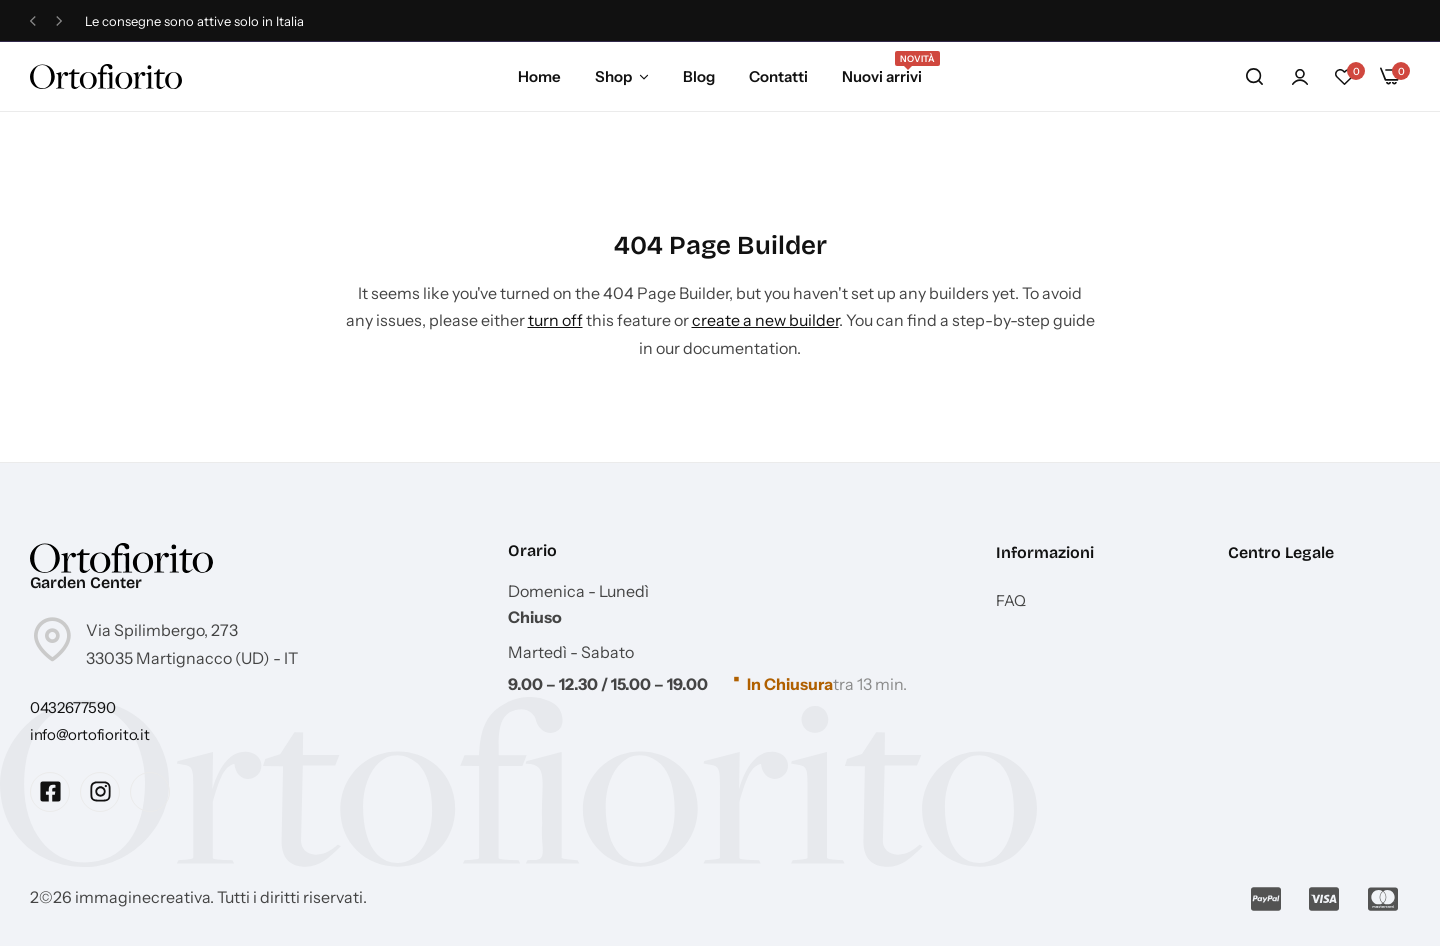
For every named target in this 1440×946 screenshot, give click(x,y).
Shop (613, 76)
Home (539, 76)
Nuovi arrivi (882, 75)
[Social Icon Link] (50, 792)
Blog (699, 76)
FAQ (1011, 601)
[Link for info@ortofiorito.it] (89, 734)
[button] (33, 21)
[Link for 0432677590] (72, 707)
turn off (555, 320)
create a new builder (765, 320)
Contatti (778, 76)
